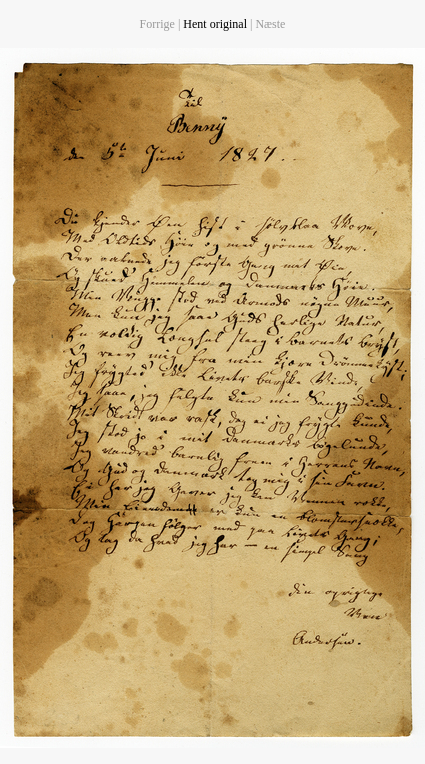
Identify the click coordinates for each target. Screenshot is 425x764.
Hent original (215, 24)
